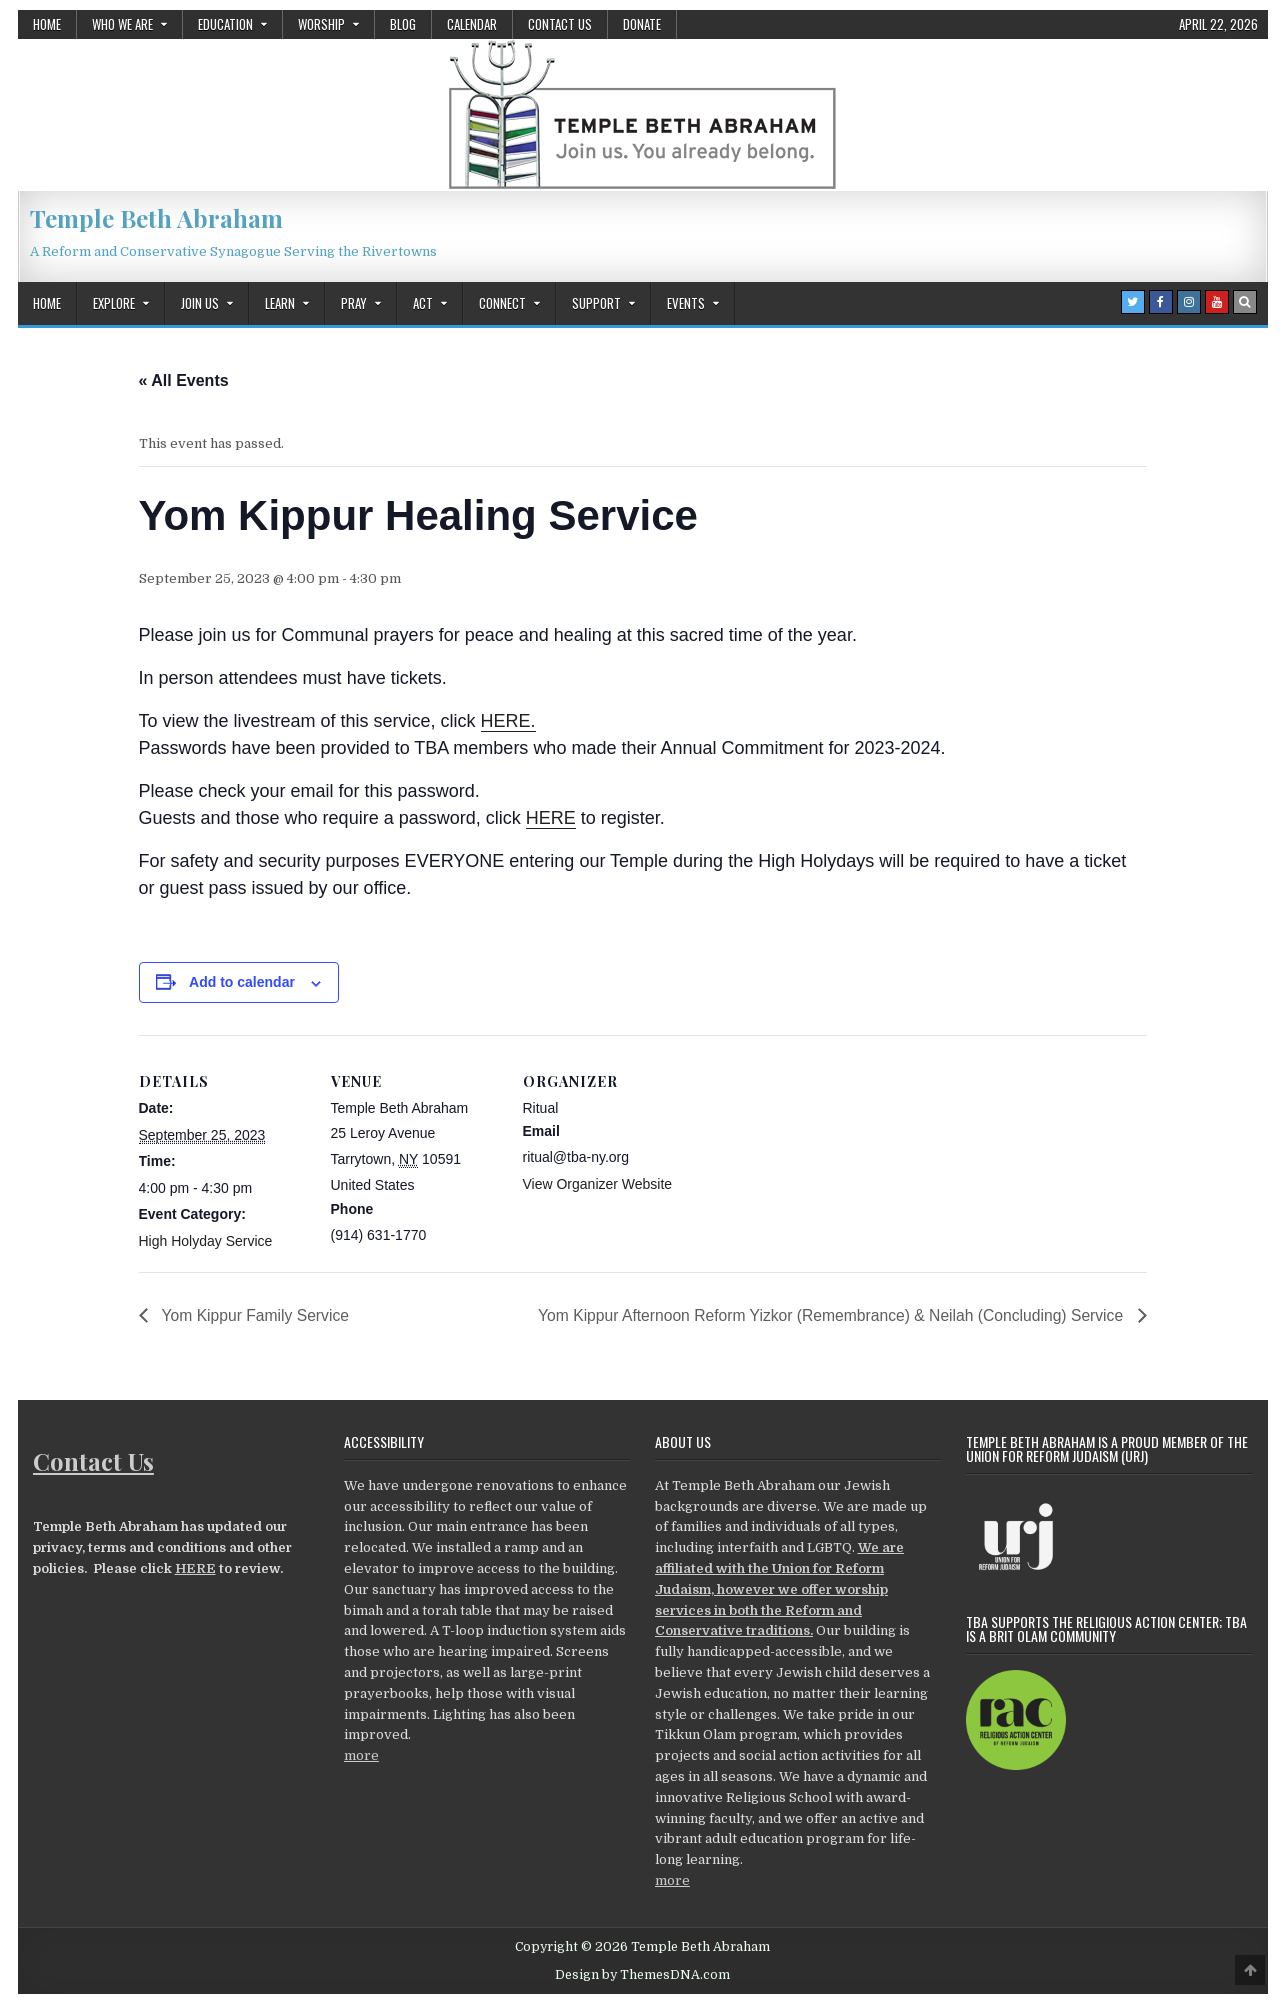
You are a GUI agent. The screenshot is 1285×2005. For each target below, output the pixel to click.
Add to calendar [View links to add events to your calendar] (242, 982)
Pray (354, 303)
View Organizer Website (598, 1184)
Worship (321, 24)
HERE (551, 818)
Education (225, 24)
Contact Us (560, 24)
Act (423, 303)
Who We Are (122, 24)
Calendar (472, 24)
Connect (502, 303)
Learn (280, 303)
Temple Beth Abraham (156, 218)
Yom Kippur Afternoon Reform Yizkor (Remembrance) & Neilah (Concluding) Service (826, 1314)
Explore (114, 303)
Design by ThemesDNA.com (642, 1975)
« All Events (184, 380)
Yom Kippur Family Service (256, 1314)
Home (47, 24)
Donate (642, 24)
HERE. (508, 721)
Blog (403, 24)
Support (596, 303)
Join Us (200, 303)
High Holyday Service (206, 1241)
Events (686, 303)
